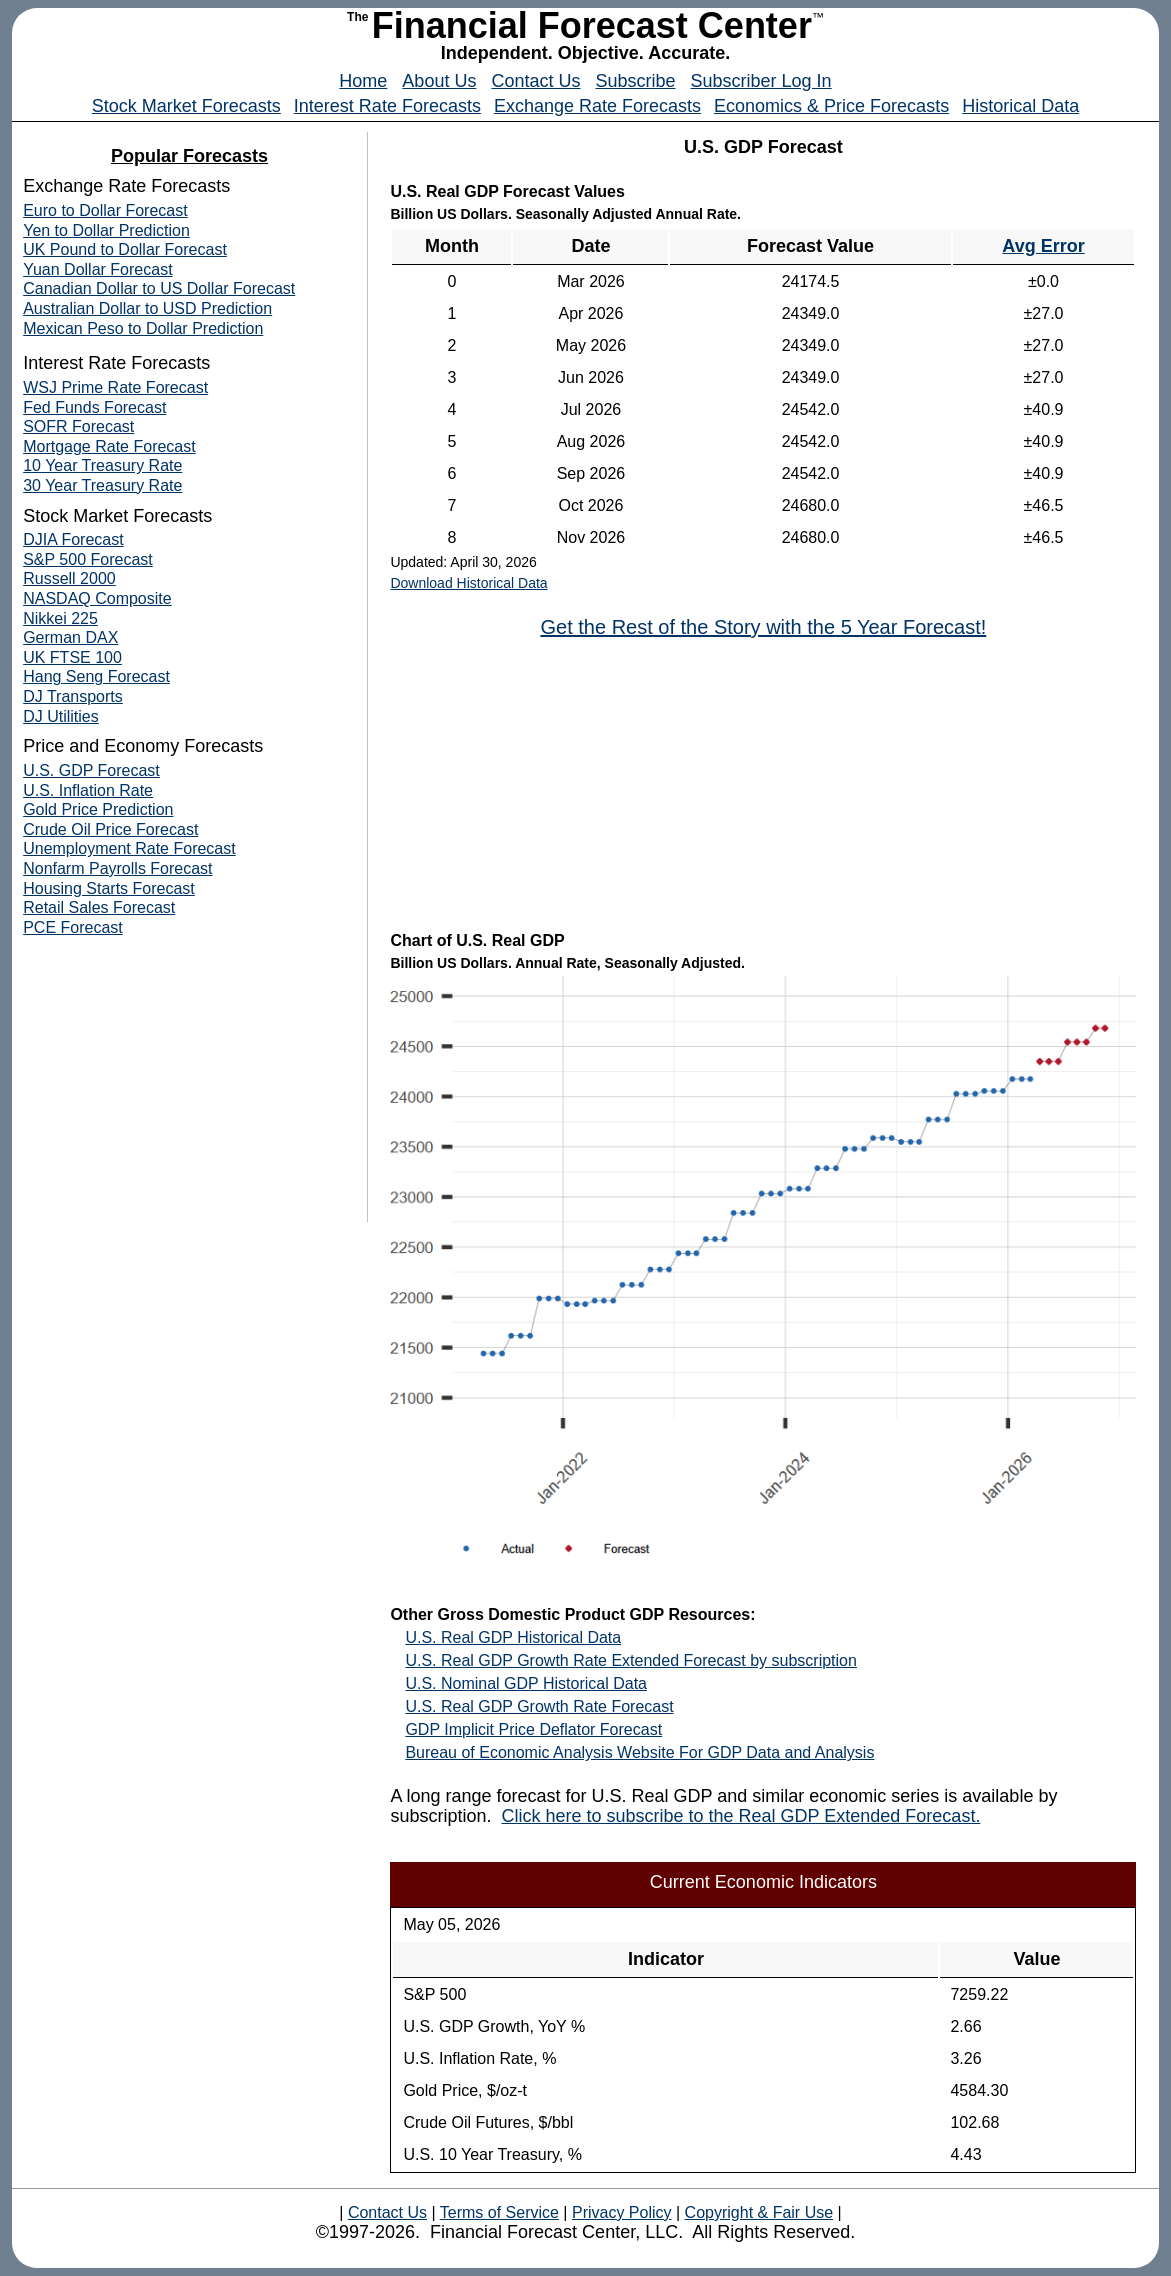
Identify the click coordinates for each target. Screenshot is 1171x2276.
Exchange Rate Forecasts (597, 106)
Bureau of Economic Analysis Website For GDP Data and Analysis (639, 1752)
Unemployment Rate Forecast (129, 848)
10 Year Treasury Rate (102, 465)
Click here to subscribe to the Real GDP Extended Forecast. (740, 1816)
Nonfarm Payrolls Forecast (117, 868)
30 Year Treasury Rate (102, 485)
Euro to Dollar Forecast (105, 210)
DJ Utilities (61, 716)
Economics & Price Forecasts (831, 106)
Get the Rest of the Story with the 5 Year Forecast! (763, 627)
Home (363, 81)
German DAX (70, 637)
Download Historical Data (468, 583)
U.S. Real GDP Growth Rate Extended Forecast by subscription (630, 1660)
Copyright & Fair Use (759, 2212)
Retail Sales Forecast (99, 907)
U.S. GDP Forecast (91, 770)
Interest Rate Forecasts (387, 106)
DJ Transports (73, 696)
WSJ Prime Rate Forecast (115, 387)
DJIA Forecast (73, 539)
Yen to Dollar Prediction (106, 230)
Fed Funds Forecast (94, 407)
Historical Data (1020, 106)
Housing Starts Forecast (109, 888)
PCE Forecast (73, 927)
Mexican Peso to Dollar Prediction (143, 328)
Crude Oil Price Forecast (110, 829)
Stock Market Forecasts (186, 106)
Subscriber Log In (761, 81)
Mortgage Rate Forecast (109, 446)
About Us (439, 81)
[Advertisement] (763, 783)
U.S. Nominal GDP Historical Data (526, 1683)
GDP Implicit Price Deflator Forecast (533, 1729)
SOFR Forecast (78, 426)
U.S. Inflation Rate (88, 790)
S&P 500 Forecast (88, 559)
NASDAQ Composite (97, 598)
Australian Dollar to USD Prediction (147, 308)
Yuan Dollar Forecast (97, 269)
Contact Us (535, 81)
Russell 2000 (69, 578)
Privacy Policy (622, 2212)
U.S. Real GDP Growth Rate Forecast (539, 1706)
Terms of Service (499, 2212)
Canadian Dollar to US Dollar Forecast (159, 288)
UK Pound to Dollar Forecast (125, 249)
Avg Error (1043, 246)
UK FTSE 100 (72, 657)
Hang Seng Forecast (96, 676)
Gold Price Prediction (98, 809)
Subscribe (635, 81)
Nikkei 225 (60, 618)
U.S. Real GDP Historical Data (513, 1637)
